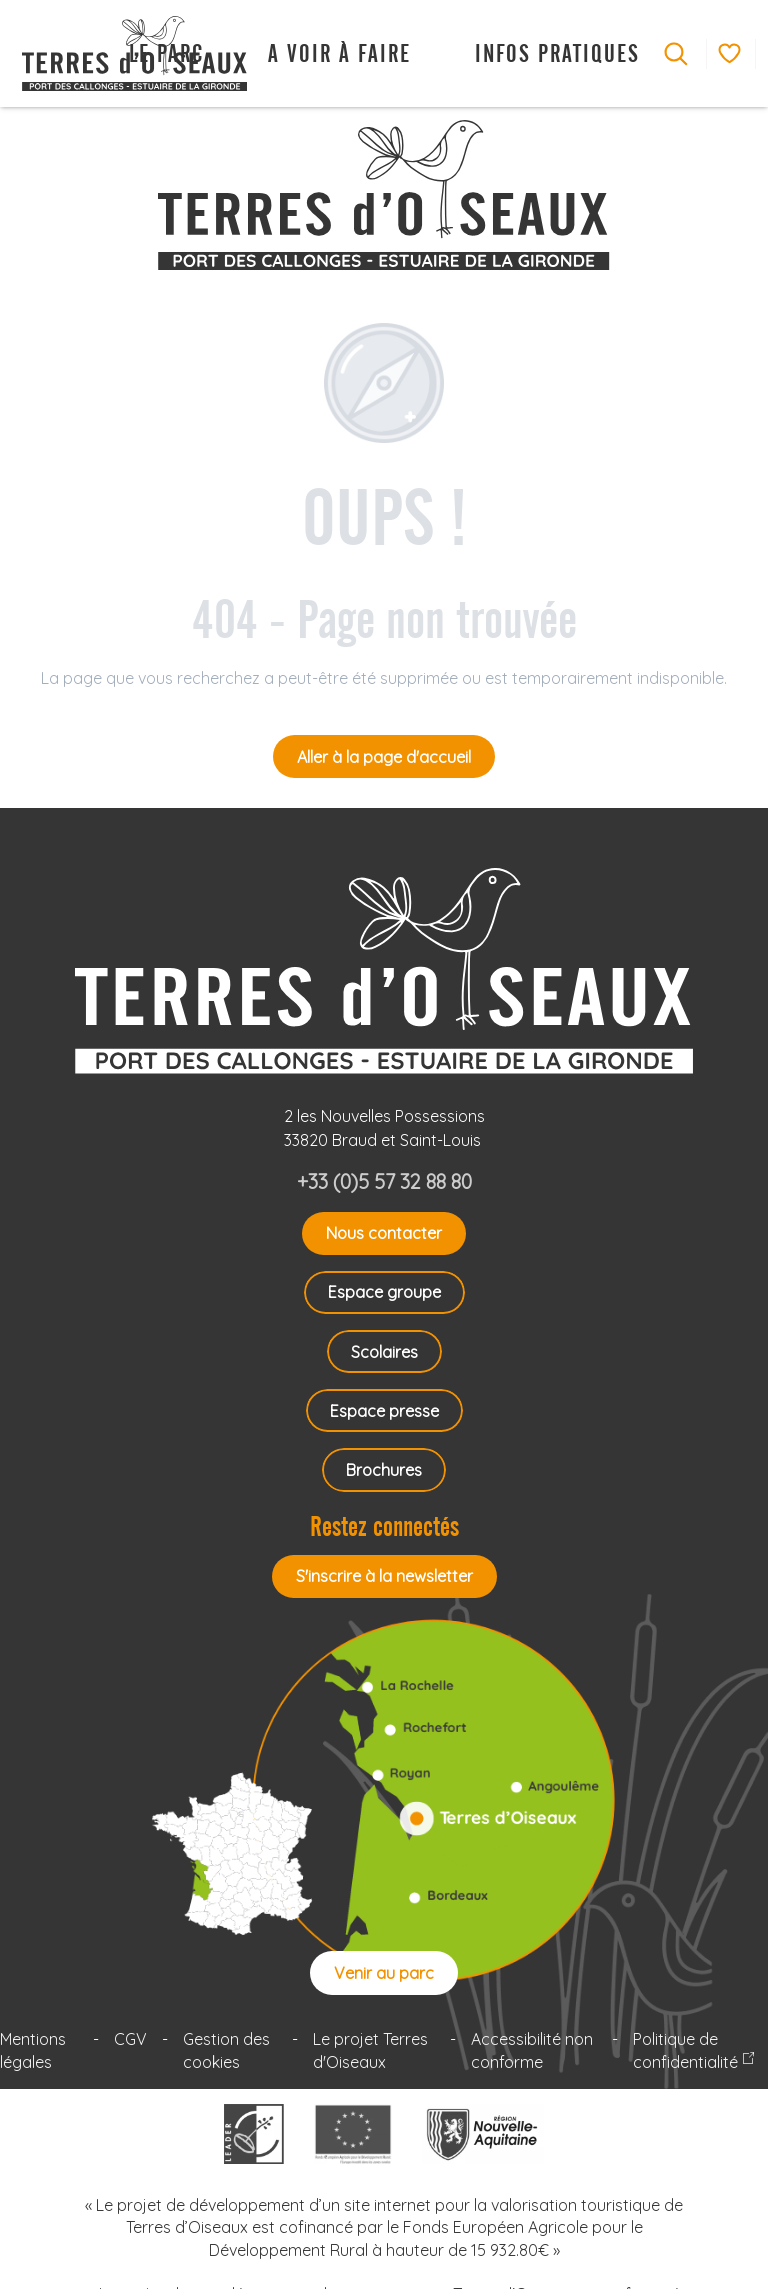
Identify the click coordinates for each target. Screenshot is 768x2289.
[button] (676, 54)
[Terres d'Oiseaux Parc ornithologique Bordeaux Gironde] (383, 195)
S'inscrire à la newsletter (384, 1576)
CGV (130, 2039)
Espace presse (384, 1411)
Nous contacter (384, 1233)
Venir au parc (384, 1973)
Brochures (384, 1470)
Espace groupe (384, 1292)
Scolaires (384, 1352)
